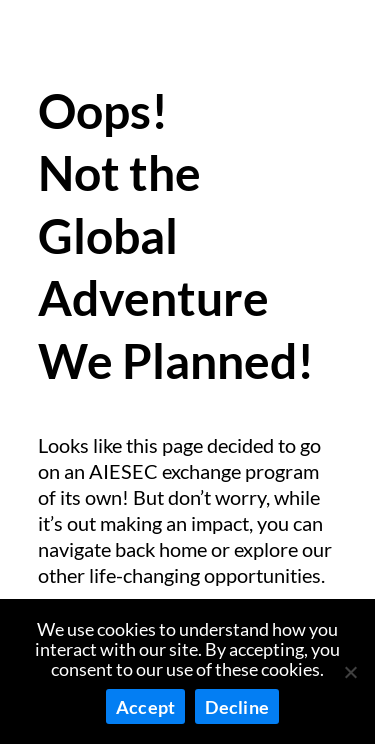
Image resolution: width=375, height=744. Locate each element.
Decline (237, 707)
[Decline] (350, 672)
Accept (146, 707)
